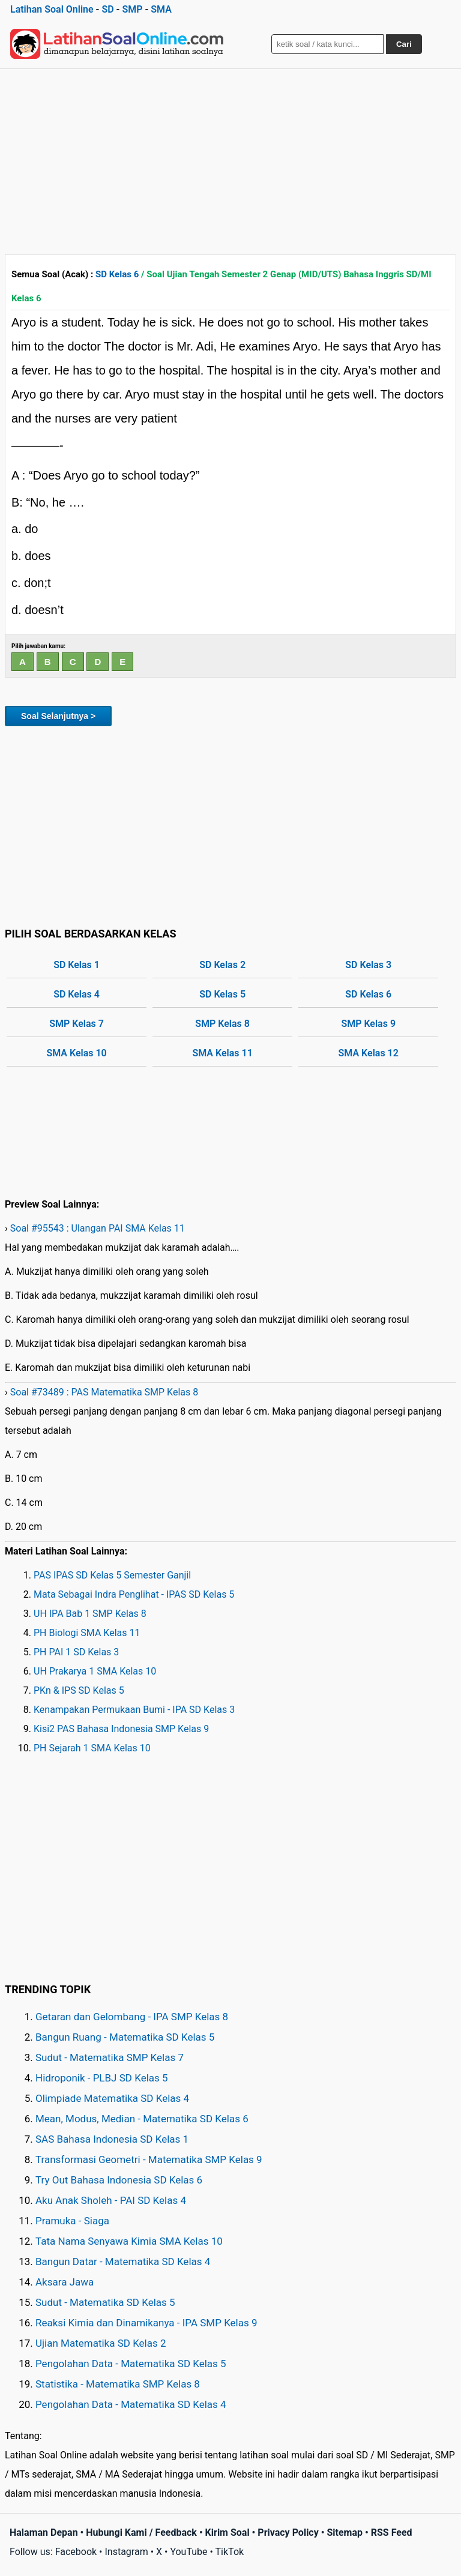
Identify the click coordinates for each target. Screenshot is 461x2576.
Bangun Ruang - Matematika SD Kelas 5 (124, 2037)
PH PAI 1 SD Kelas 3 (76, 1652)
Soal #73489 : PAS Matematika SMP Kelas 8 (104, 1392)
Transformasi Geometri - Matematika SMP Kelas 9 (148, 2159)
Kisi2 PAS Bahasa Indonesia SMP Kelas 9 (121, 1729)
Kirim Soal (227, 2532)
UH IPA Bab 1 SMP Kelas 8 (90, 1613)
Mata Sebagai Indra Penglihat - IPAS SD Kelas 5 (134, 1594)
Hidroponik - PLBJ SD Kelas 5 (101, 2078)
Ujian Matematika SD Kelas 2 (100, 2343)
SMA (161, 9)
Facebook (76, 2551)
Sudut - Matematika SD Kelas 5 (105, 2302)
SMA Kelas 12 (369, 1053)
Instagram (126, 2551)
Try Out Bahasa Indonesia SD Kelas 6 (118, 2180)
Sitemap (345, 2532)
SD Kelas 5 (222, 994)
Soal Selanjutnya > (58, 716)
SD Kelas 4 (76, 994)
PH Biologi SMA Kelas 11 (87, 1633)
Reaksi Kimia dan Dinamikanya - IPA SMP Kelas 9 (146, 2323)
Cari (404, 44)
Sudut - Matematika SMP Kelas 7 (109, 2057)
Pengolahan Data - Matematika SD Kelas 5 (130, 2364)
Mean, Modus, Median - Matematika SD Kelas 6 (142, 2119)
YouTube (188, 2551)
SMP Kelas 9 (368, 1023)
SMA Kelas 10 (76, 1053)
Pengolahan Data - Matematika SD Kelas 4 (130, 2404)
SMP (132, 9)
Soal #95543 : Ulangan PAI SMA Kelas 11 (97, 1228)
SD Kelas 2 (222, 965)
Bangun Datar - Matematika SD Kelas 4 (122, 2262)
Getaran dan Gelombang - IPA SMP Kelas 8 (131, 2017)
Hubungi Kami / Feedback (141, 2532)
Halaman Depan (44, 2532)
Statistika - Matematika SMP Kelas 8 (117, 2384)
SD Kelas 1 (76, 965)
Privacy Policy (288, 2532)
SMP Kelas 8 (222, 1023)
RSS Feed (391, 2532)
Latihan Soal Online (52, 9)
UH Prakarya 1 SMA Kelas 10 (95, 1671)
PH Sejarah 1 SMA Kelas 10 (92, 1748)
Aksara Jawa (64, 2282)
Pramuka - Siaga (72, 2221)
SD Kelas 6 (117, 274)
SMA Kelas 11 (222, 1053)
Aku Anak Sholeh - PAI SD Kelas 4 (110, 2200)
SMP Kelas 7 (76, 1023)
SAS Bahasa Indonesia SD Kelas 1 (111, 2139)
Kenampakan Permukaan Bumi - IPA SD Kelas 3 (134, 1709)
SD (107, 9)
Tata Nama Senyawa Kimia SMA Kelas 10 (129, 2241)
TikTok (229, 2551)
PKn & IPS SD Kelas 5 (79, 1690)
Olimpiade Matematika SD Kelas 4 (112, 2098)
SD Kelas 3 (368, 965)
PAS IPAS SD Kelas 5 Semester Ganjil (112, 1575)
